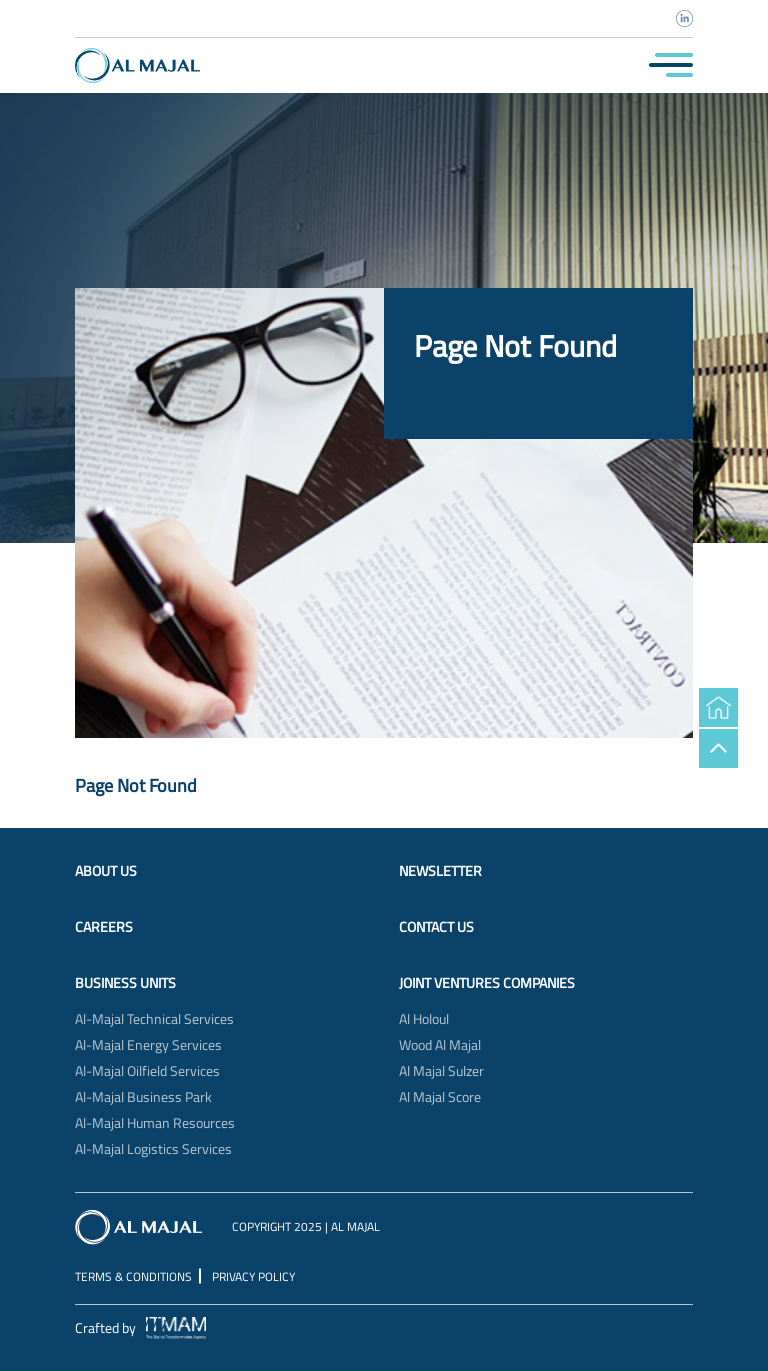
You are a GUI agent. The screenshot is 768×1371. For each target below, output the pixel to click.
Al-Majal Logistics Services (153, 1149)
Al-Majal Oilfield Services (147, 1071)
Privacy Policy (253, 1276)
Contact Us (436, 927)
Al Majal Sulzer (441, 1071)
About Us (106, 871)
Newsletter (440, 871)
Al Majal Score (440, 1097)
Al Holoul (424, 1019)
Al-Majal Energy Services (148, 1045)
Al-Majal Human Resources (155, 1123)
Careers (104, 927)
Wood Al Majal (440, 1045)
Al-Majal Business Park (143, 1097)
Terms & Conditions (133, 1276)
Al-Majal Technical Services (154, 1019)
